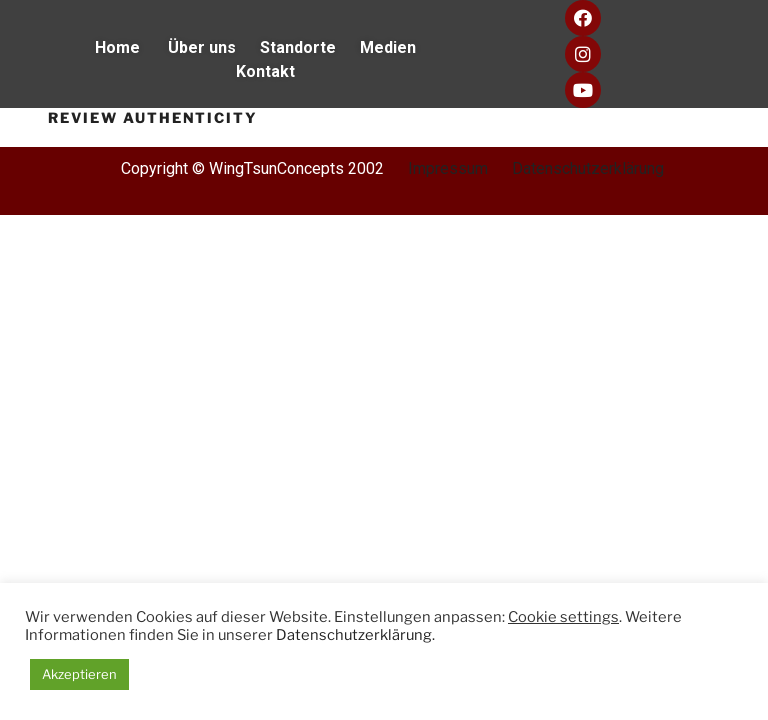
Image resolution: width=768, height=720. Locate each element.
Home (131, 47)
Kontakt (265, 71)
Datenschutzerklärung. (355, 635)
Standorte (310, 47)
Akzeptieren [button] (79, 674)
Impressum (448, 168)
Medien (398, 47)
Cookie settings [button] (563, 617)
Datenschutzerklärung (588, 168)
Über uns (204, 47)
